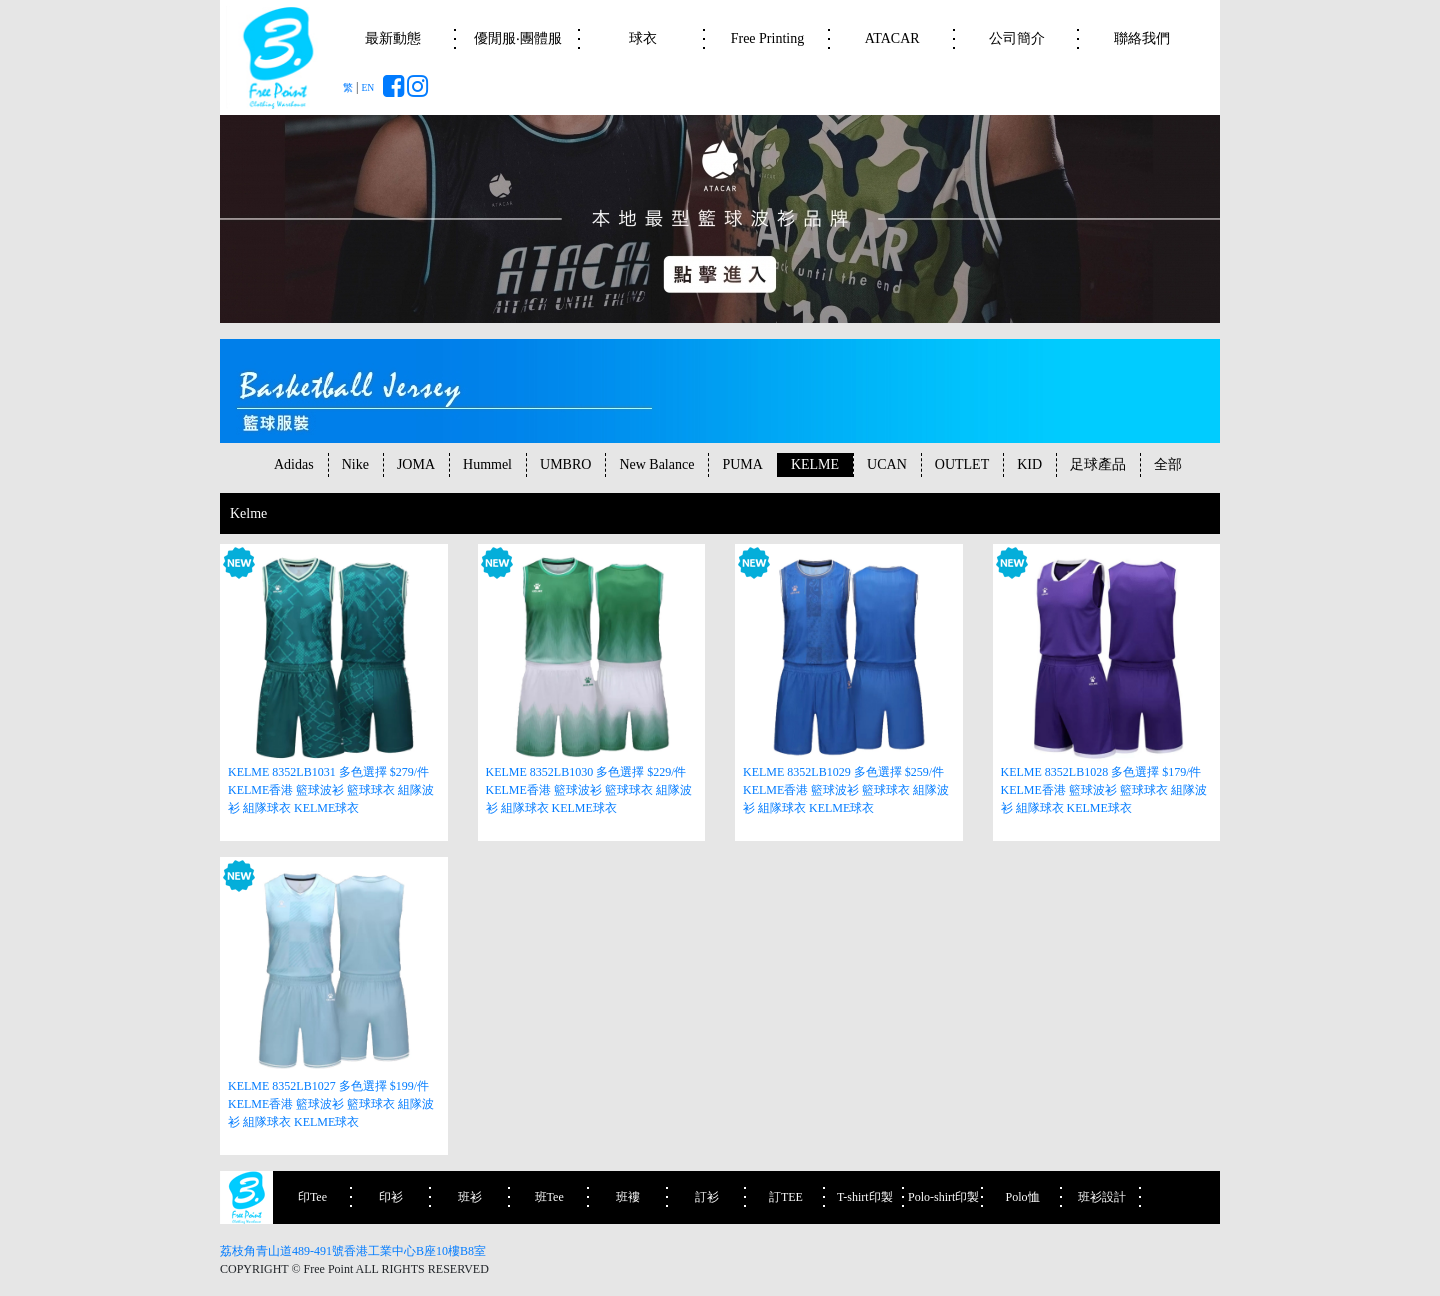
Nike (355, 464)
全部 (1168, 464)
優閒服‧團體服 (518, 38)
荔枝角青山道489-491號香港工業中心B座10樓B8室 (353, 1251)
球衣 (643, 38)
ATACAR (892, 38)
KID (1029, 464)
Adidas (294, 464)
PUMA (742, 464)
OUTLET (962, 464)
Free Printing (768, 38)
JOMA (416, 464)
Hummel (487, 464)
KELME (815, 464)
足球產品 (1098, 464)
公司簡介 (1017, 38)
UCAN (887, 464)
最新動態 (393, 38)
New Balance (656, 464)
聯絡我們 (1142, 38)
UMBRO (565, 464)
